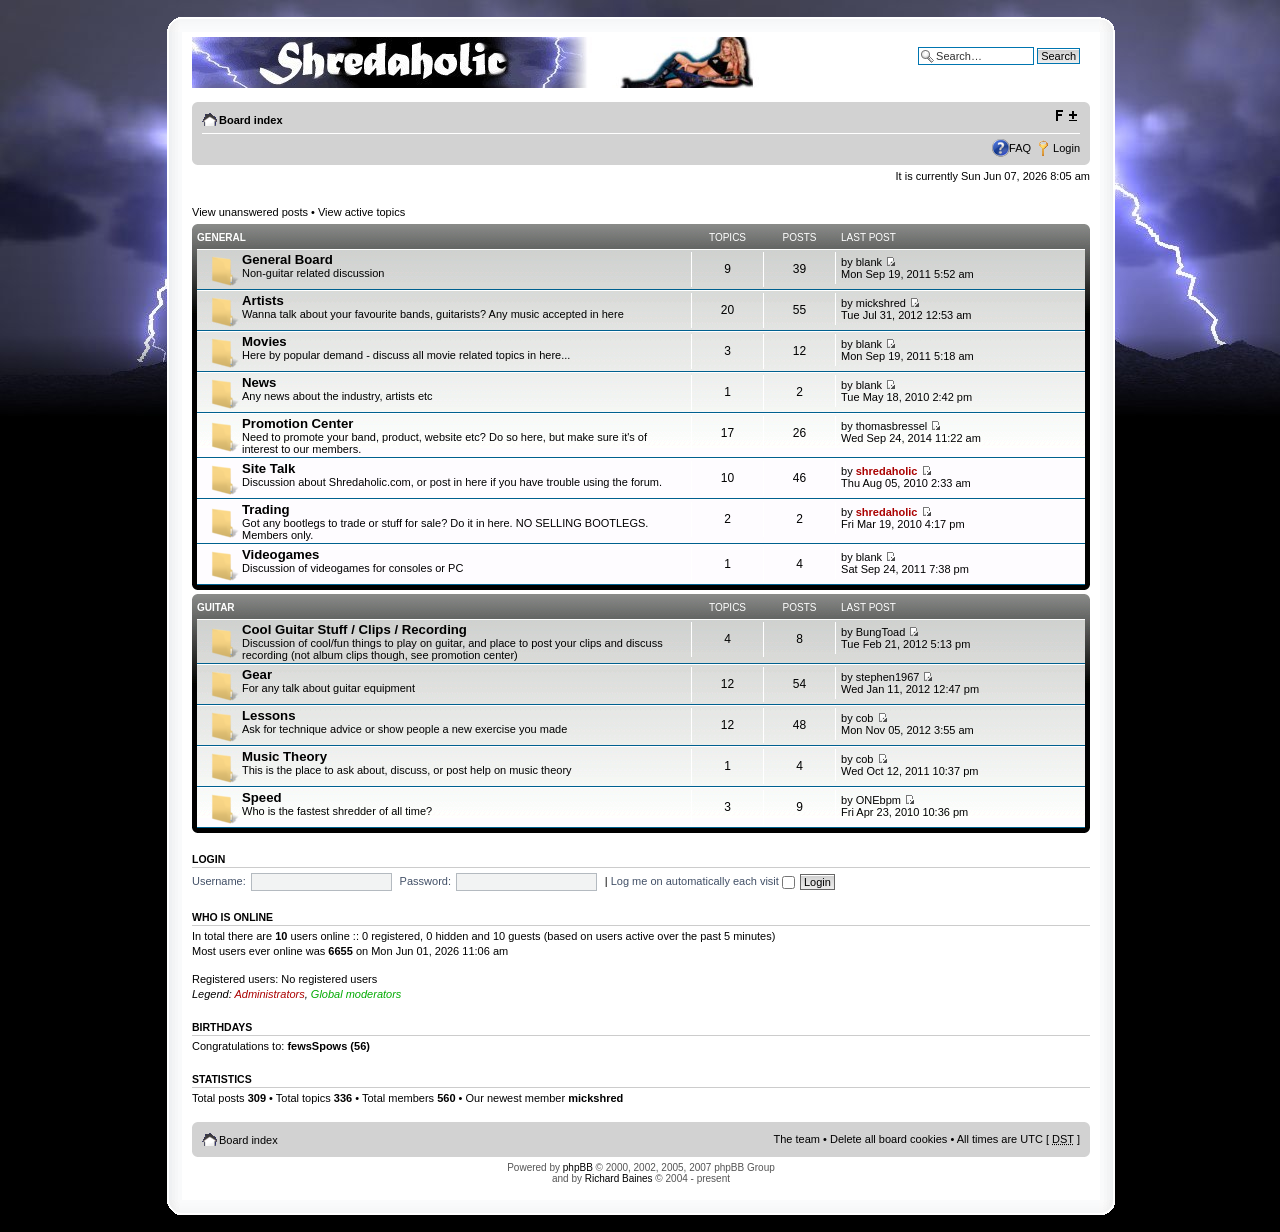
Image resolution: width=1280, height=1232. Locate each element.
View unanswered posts (250, 212)
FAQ (1020, 148)
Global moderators (356, 994)
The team (797, 1139)
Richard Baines (619, 1178)
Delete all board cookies (888, 1139)
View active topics (361, 212)
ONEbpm (878, 800)
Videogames (280, 554)
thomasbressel (892, 426)
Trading (266, 509)
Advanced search (1037, 71)
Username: (219, 881)
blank (869, 262)
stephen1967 (888, 677)
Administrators (269, 994)
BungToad (881, 632)
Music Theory (284, 756)
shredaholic (887, 471)
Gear (257, 674)
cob (865, 718)
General (221, 237)
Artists (263, 300)
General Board (287, 259)
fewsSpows (317, 1046)
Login (1066, 148)
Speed (262, 797)
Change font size (1065, 116)
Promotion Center (297, 423)
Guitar (216, 607)
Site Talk (268, 468)
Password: (425, 881)
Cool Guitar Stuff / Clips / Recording (354, 629)
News (259, 382)
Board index (251, 120)
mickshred (881, 303)
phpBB (578, 1167)
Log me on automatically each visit (703, 881)
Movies (264, 341)
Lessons (269, 715)
